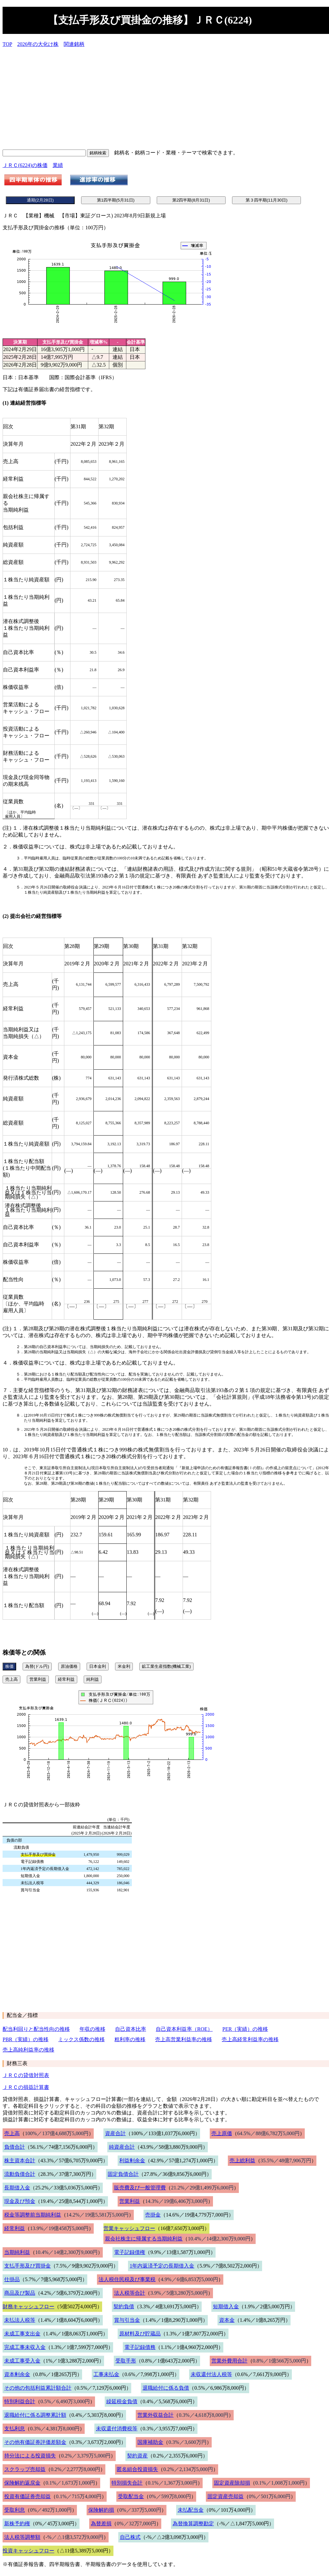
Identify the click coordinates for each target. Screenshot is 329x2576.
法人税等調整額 (22, 2537)
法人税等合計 (129, 2293)
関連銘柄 (74, 44)
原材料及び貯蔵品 (140, 2333)
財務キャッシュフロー (28, 2306)
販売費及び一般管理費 (140, 2187)
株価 (9, 1666)
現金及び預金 (19, 2201)
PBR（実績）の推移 (25, 2039)
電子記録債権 (129, 2252)
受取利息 (14, 2510)
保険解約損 (101, 2510)
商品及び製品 (19, 2293)
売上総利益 (242, 2160)
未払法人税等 (19, 2320)
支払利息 (14, 2428)
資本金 (227, 2320)
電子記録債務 (139, 2347)
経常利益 (66, 1679)
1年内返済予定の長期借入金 (162, 2266)
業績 (58, 165)
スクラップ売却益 (25, 2469)
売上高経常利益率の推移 (250, 2039)
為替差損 (101, 2523)
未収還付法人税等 (211, 2374)
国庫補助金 (150, 2442)
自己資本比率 (130, 2029)
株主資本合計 (19, 2160)
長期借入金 (17, 2187)
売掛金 (153, 2215)
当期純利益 (17, 2252)
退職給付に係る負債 (166, 2388)
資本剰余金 (17, 2374)
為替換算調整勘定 (193, 2523)
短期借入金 (226, 2306)
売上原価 (221, 2133)
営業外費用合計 (229, 2360)
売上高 (11, 1679)
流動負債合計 (19, 2174)
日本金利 (97, 1666)
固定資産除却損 (232, 2483)
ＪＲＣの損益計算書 (26, 2087)
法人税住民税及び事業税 (127, 2279)
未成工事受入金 (22, 2360)
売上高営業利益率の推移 (183, 2039)
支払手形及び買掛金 (27, 2266)
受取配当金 (131, 2496)
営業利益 (37, 1679)
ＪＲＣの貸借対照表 (26, 2075)
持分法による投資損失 (30, 2455)
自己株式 (130, 2537)
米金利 (124, 1666)
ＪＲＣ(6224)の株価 (25, 165)
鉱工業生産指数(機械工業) (166, 1666)
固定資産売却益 (225, 2496)
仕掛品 (12, 2279)
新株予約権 (17, 2523)
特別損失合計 (127, 2483)
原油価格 (69, 1666)
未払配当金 (191, 2510)
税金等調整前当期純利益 (32, 2215)
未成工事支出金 (22, 2333)
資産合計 (115, 2133)
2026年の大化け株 (37, 44)
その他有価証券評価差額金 (35, 2442)
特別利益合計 (19, 2401)
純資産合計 (122, 2147)
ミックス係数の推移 (81, 2039)
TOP (7, 44)
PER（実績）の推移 (245, 2029)
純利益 (92, 1679)
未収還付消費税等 (116, 2428)
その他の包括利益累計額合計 (37, 2388)
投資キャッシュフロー (28, 2550)
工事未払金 (106, 2374)
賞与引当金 (127, 2320)
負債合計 (14, 2147)
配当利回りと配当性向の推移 (36, 2029)
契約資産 (137, 2455)
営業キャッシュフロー (129, 2228)
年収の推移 (92, 2029)
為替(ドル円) (37, 1666)
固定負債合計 (123, 2174)
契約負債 (123, 2306)
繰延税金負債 (121, 2401)
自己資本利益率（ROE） (184, 2029)
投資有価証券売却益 (27, 2496)
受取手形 (125, 2360)
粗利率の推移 (129, 2039)
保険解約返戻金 (22, 2483)
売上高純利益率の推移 (28, 2049)
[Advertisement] (166, 98)
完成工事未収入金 (25, 2347)
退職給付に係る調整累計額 (35, 2415)
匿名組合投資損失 (137, 2469)
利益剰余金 (132, 2160)
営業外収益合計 (155, 2415)
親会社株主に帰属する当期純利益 (144, 2238)
